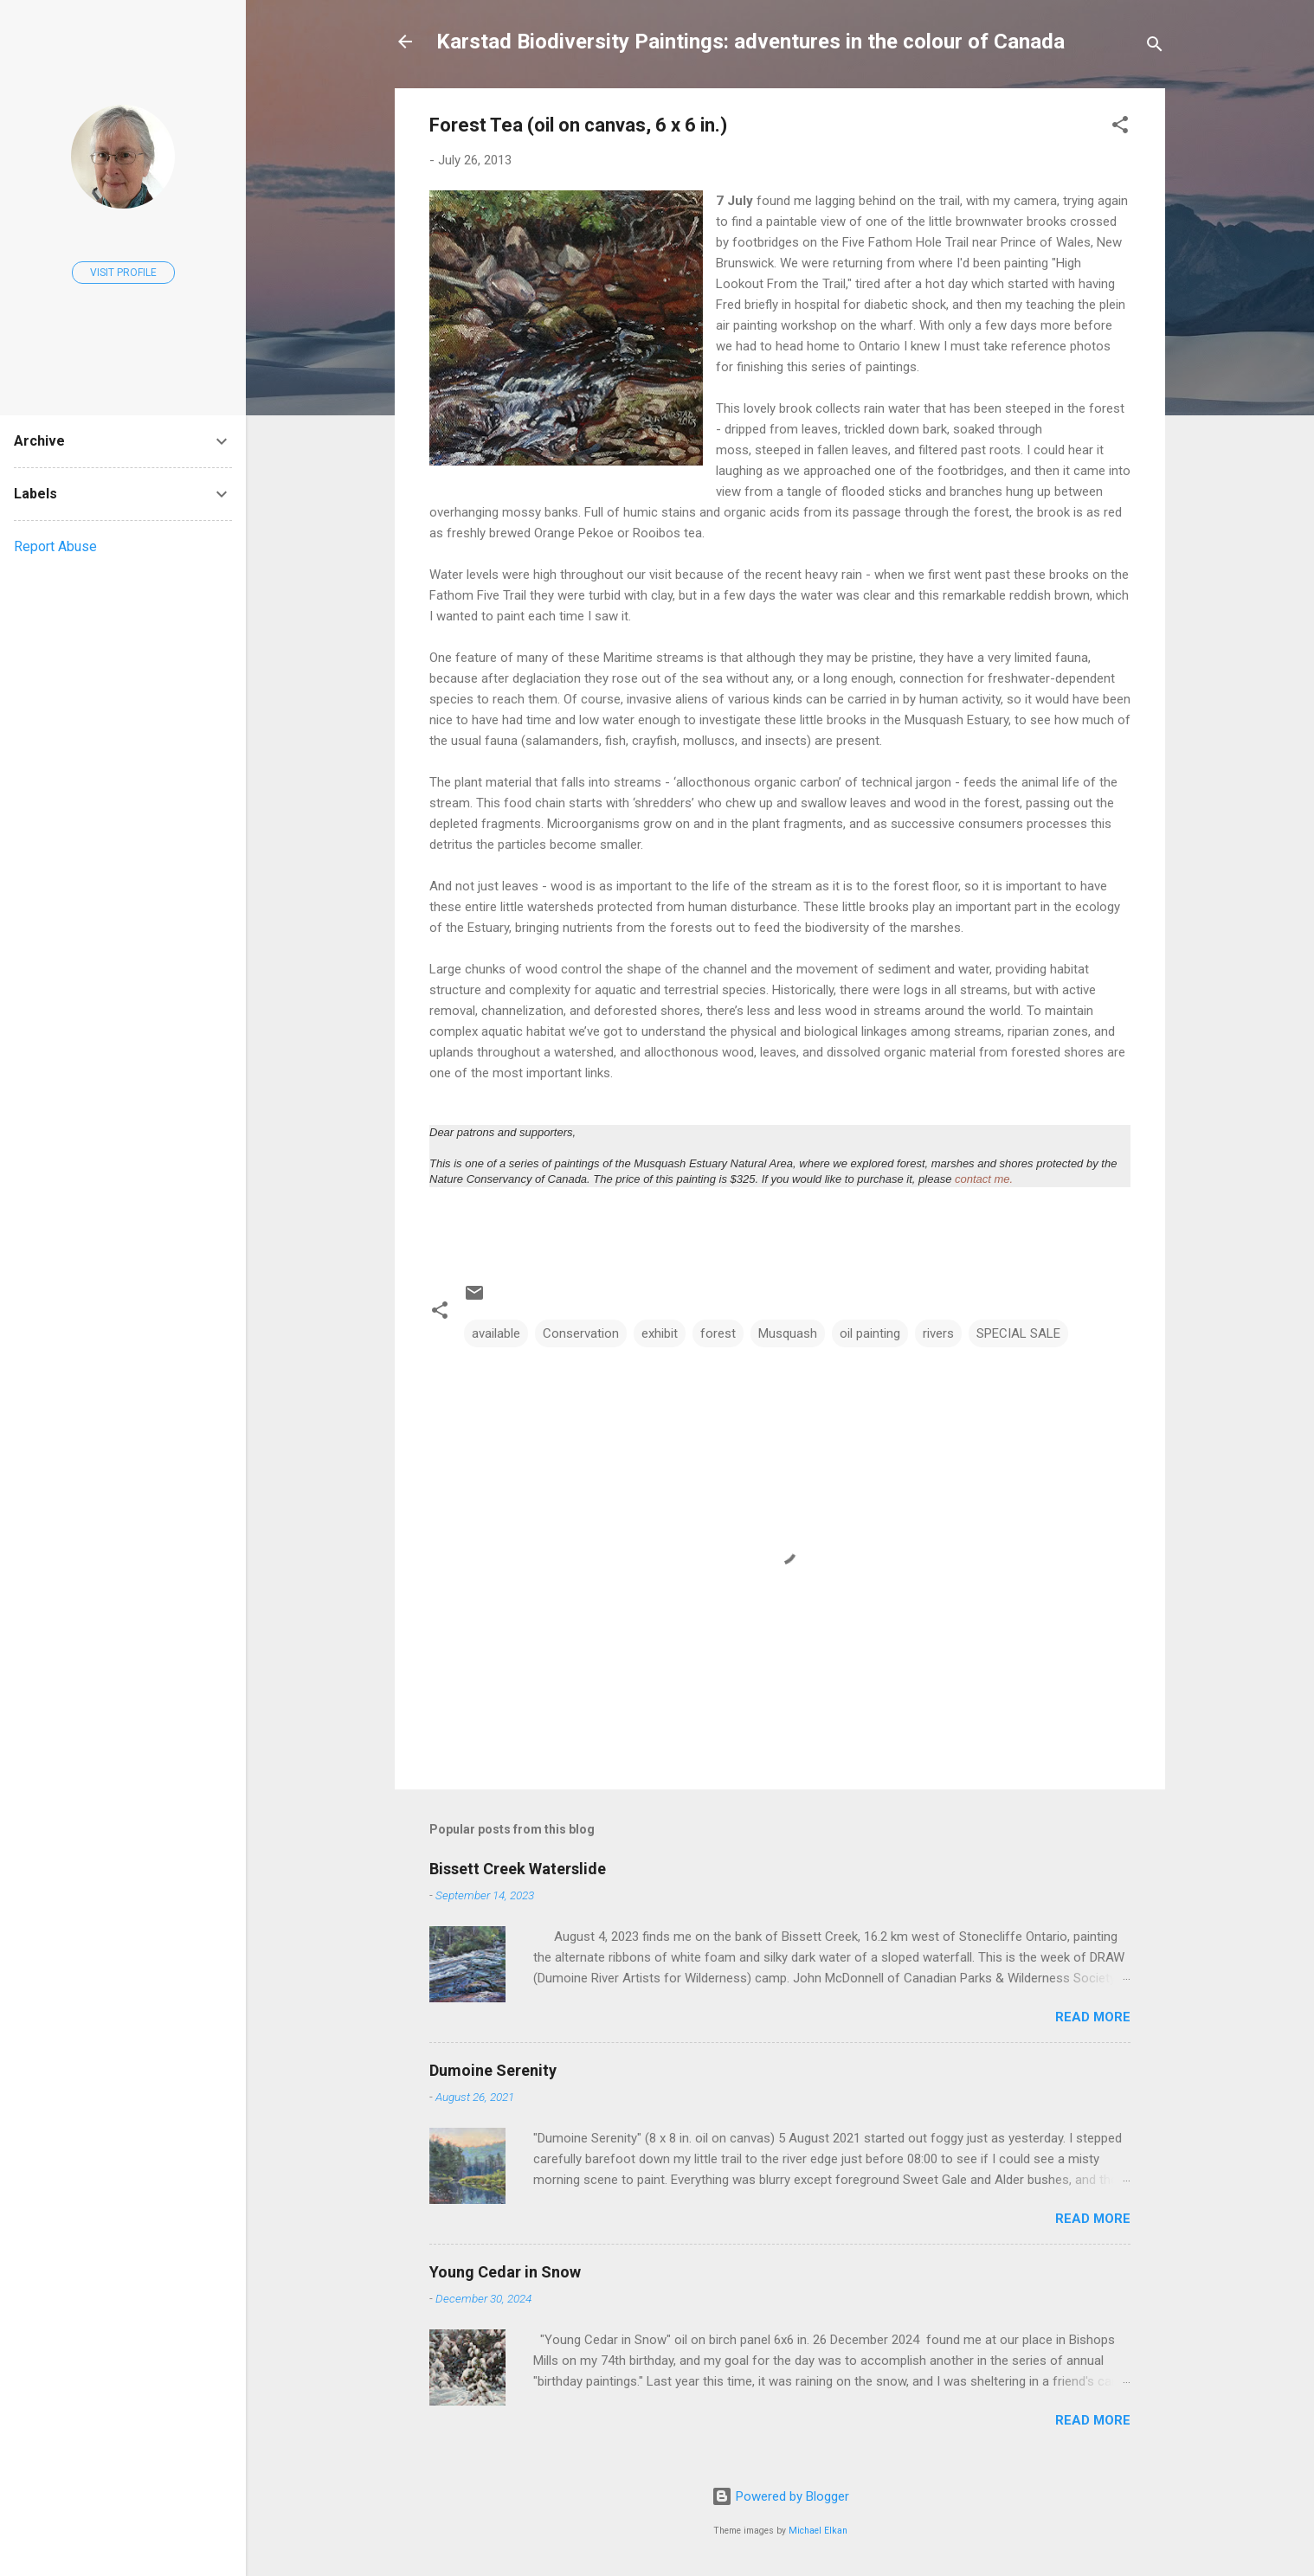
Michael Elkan (818, 2530)
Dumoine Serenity (493, 2070)
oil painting (870, 1333)
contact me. (984, 1178)
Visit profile (123, 273)
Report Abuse (55, 546)
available (496, 1333)
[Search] (1154, 47)
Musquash (787, 1333)
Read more (1092, 2017)
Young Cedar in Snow (505, 2272)
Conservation (581, 1333)
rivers (938, 1333)
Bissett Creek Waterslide (517, 1869)
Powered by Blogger (780, 2496)
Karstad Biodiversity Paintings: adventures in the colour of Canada (750, 41)
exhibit (659, 1333)
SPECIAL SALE (1018, 1333)
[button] (1120, 127)
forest (718, 1333)
